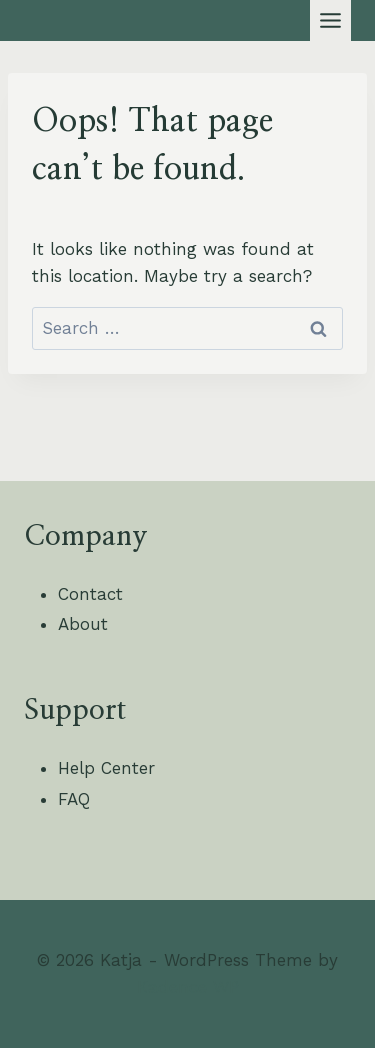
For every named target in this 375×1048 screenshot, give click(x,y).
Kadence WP (188, 987)
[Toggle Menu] (330, 20)
